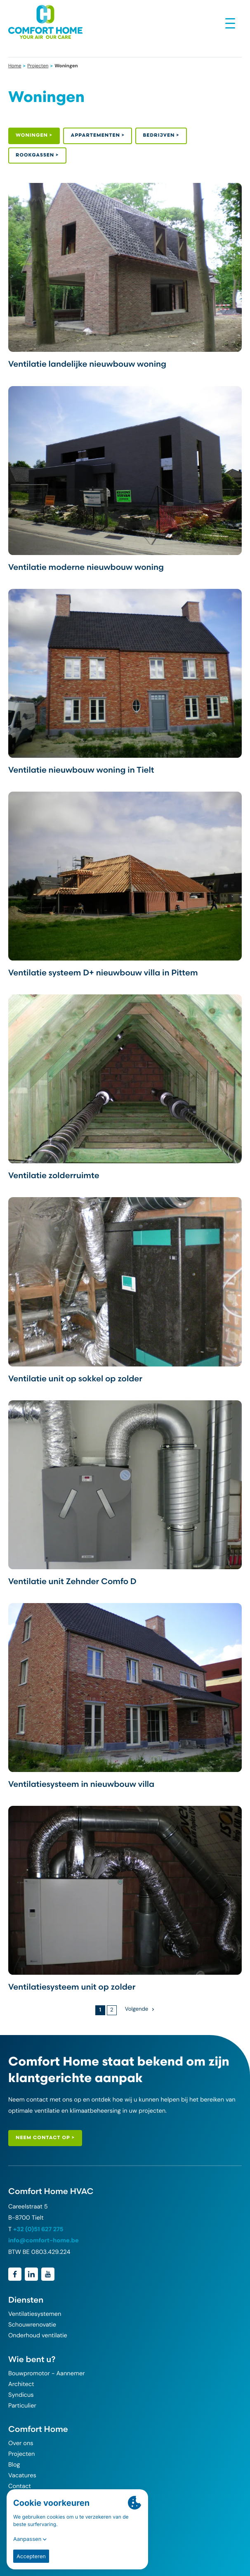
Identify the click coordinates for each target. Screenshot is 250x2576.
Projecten (37, 66)
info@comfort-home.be (43, 2241)
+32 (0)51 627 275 (38, 2229)
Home (14, 66)
